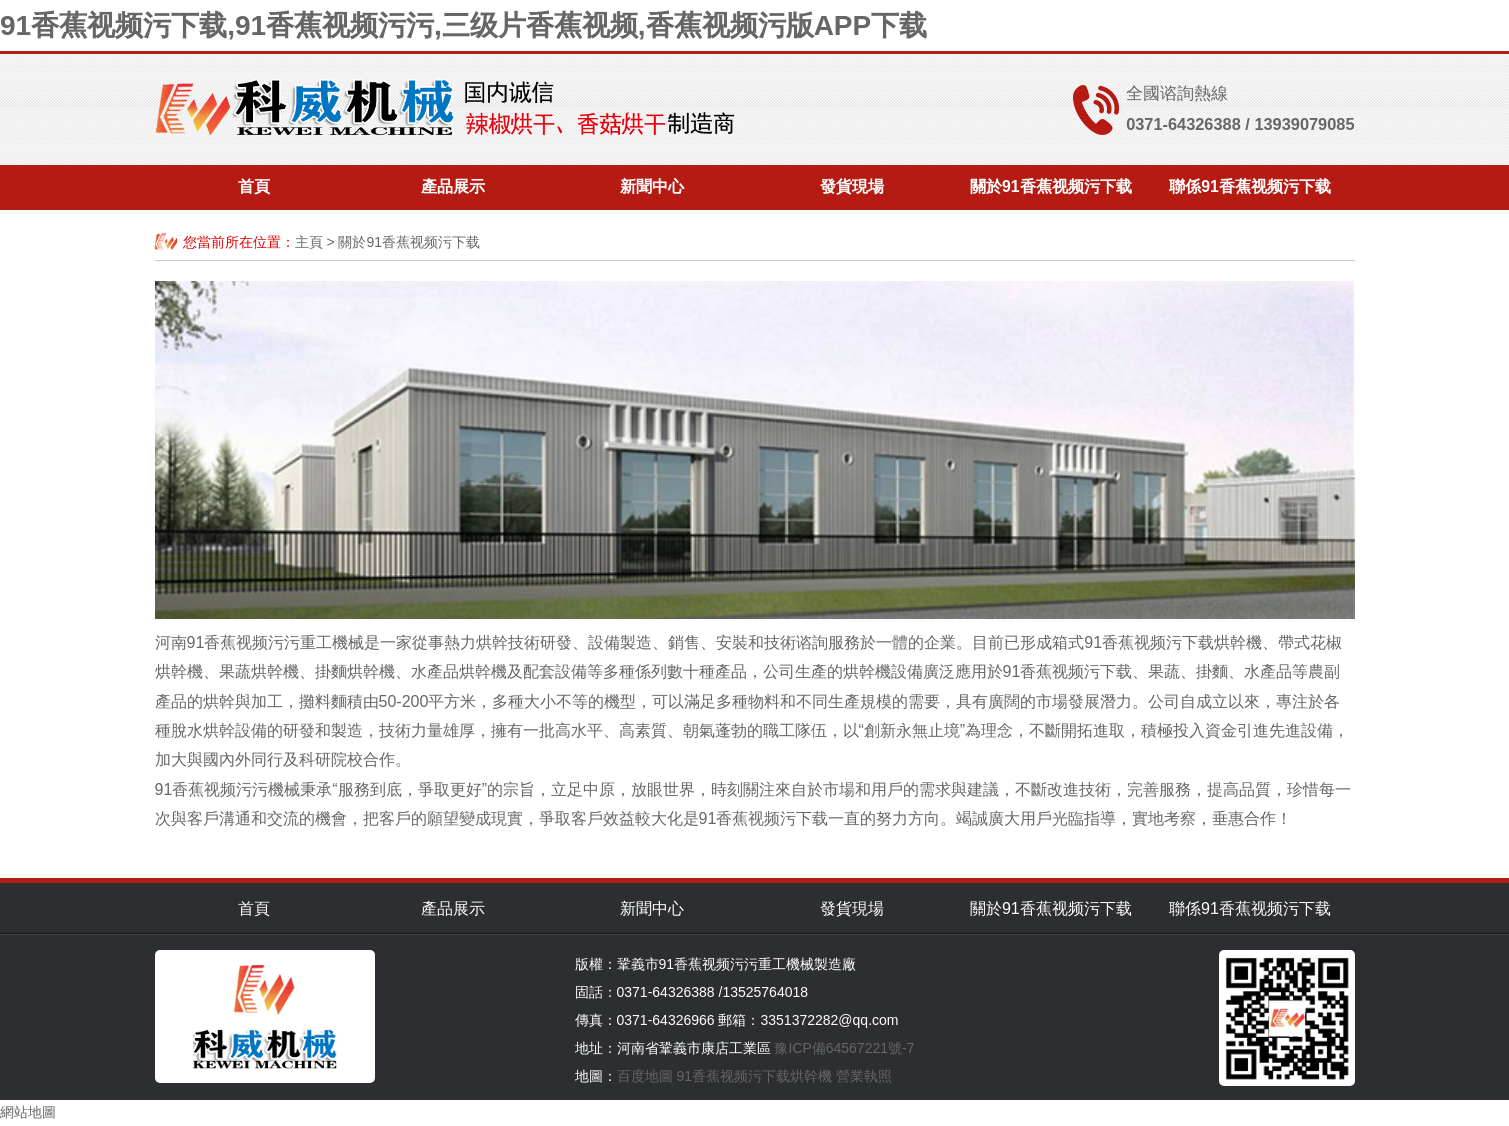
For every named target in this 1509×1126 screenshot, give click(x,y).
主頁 (309, 242)
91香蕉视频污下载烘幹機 (754, 1076)
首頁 (254, 187)
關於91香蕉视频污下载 (1051, 187)
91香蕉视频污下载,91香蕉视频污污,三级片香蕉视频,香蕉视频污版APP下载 (463, 25)
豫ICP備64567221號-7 (844, 1048)
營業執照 (864, 1076)
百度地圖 (645, 1076)
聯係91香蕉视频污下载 (1250, 187)
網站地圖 (28, 1112)
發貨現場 (852, 187)
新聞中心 (652, 187)
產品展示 (453, 187)
